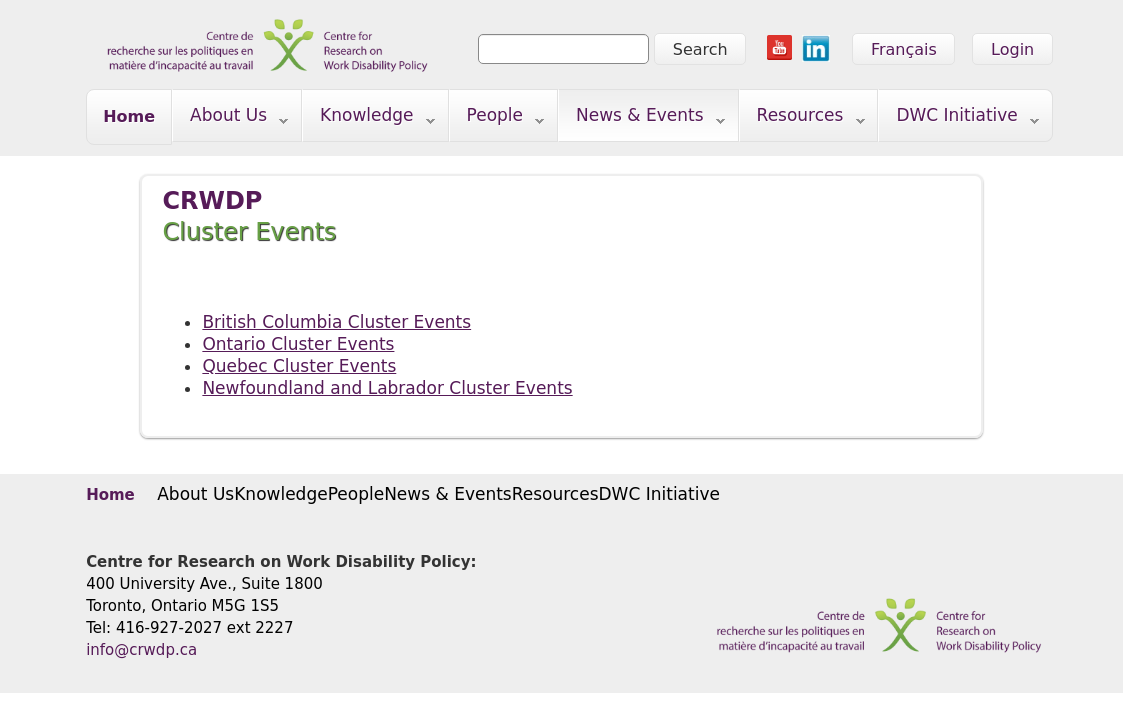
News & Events (642, 119)
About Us (230, 119)
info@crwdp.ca (141, 650)
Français (904, 49)
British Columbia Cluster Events (336, 322)
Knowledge (369, 119)
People (497, 119)
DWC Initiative (959, 119)
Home (129, 116)
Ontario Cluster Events (298, 344)
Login (1012, 49)
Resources (802, 119)
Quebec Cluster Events (299, 366)
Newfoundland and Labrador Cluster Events (387, 388)
